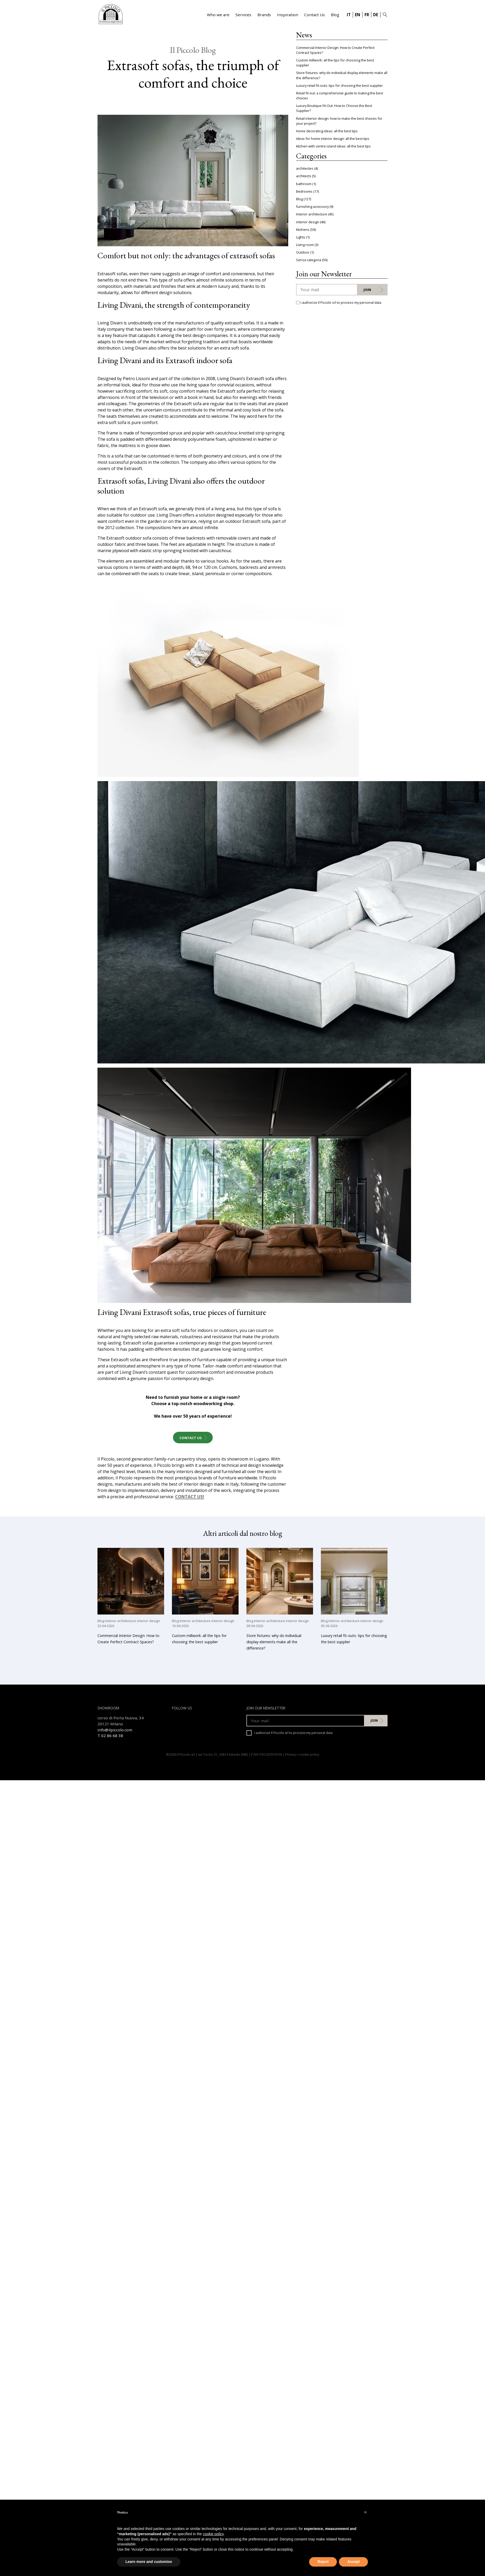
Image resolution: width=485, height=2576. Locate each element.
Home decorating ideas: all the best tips (327, 131)
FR (367, 14)
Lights (300, 237)
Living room (305, 244)
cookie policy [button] (213, 2534)
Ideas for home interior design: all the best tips (332, 138)
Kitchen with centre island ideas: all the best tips (333, 146)
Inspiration (287, 14)
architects (303, 176)
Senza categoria (308, 259)
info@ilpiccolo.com (114, 1729)
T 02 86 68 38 (110, 1735)
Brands (264, 14)
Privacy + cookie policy (302, 1754)
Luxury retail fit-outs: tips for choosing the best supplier (339, 85)
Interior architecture (311, 214)
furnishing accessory (312, 206)
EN (357, 14)
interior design (307, 222)
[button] (365, 2512)
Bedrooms (304, 191)
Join (367, 289)
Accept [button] (353, 2562)
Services (243, 14)
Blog (335, 14)
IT (349, 14)
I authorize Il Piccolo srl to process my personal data (289, 1733)
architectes (304, 168)
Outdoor (302, 252)
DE (375, 14)
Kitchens (302, 229)
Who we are (218, 14)
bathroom (303, 183)
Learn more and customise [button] (148, 2562)
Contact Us (314, 14)
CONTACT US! (189, 1497)
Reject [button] (322, 2562)
